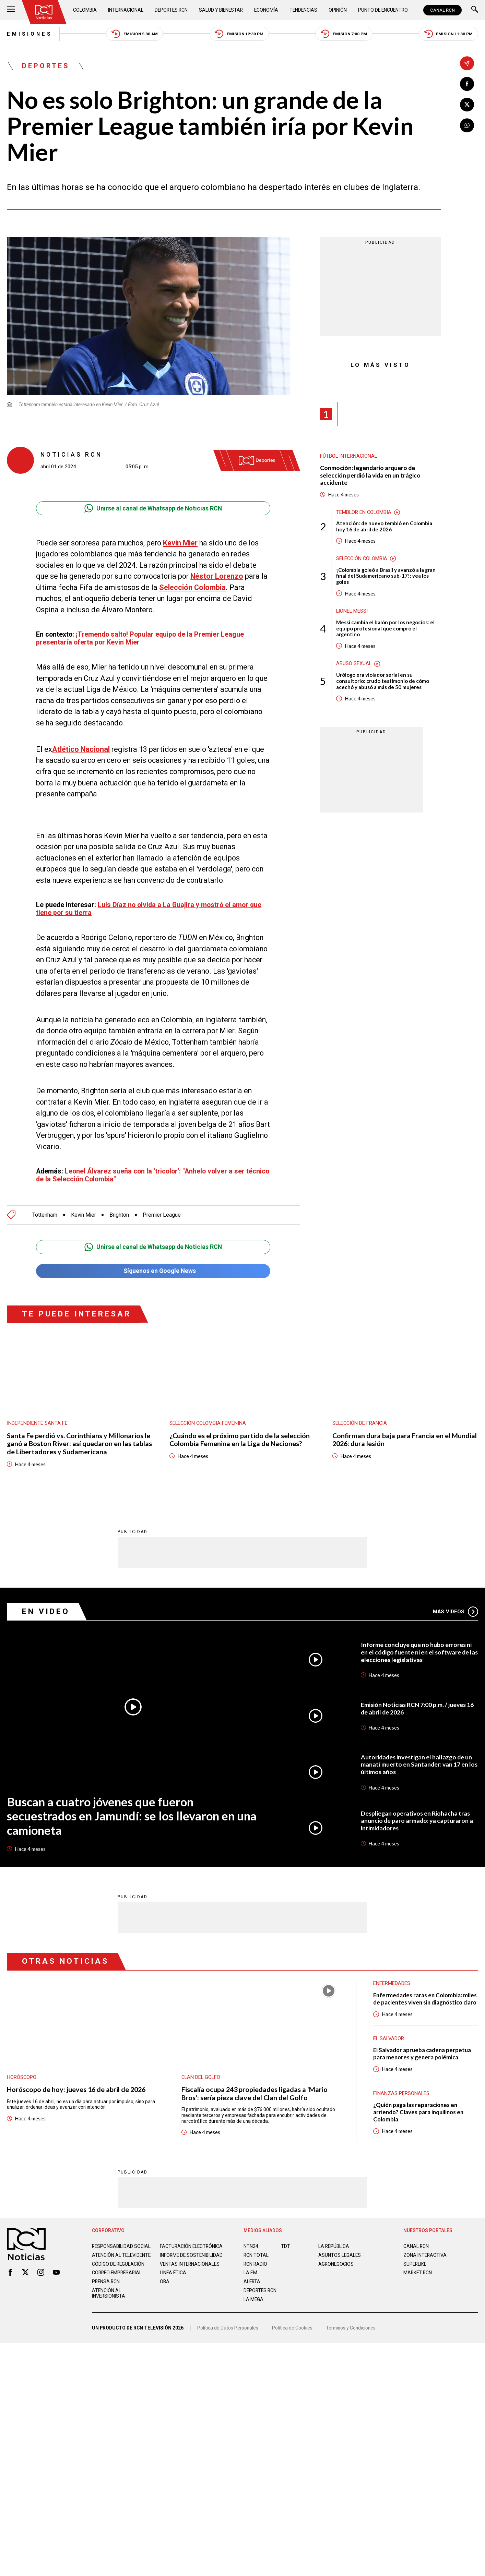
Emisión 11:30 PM (448, 33)
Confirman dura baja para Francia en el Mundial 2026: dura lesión (404, 1440)
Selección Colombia (192, 587)
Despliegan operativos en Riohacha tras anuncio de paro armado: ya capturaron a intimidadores (417, 1820)
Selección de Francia (359, 1423)
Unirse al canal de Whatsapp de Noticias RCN (153, 508)
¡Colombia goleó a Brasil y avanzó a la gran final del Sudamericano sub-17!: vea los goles (386, 576)
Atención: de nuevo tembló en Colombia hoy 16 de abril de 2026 (384, 526)
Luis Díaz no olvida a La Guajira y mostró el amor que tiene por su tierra (148, 909)
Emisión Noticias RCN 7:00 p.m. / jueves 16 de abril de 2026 (417, 1708)
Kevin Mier (180, 543)
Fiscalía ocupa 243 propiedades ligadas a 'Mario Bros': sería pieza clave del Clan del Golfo (254, 2093)
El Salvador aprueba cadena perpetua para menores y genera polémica (422, 2053)
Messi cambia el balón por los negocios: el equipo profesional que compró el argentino (385, 628)
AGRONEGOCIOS (336, 2263)
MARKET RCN (417, 2272)
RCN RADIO (255, 2263)
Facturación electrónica (191, 2246)
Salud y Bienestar (221, 10)
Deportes (46, 66)
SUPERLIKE (414, 2263)
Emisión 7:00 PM (344, 33)
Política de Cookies (292, 2327)
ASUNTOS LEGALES (339, 2255)
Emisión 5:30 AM (134, 33)
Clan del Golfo (200, 2077)
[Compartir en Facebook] (467, 84)
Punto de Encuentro (383, 10)
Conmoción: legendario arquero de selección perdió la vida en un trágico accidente (370, 475)
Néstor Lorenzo (216, 576)
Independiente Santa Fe (37, 1423)
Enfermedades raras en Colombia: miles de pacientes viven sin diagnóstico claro (425, 1998)
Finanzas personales (401, 2093)
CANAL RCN (442, 10)
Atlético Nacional (81, 749)
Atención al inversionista (108, 2292)
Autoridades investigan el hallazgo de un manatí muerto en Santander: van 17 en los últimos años (419, 1764)
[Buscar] (474, 10)
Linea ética (173, 2272)
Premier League (162, 1215)
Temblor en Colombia (363, 512)
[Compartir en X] (467, 105)
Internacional (125, 10)
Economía (266, 10)
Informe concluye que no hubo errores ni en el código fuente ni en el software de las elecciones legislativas (419, 1652)
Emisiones (29, 34)
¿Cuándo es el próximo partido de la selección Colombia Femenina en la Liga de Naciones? (239, 1440)
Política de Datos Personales (227, 2327)
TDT (285, 2246)
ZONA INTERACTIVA (425, 2255)
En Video (46, 1611)
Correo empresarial (117, 2272)
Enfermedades (391, 1983)
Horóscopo (21, 2077)
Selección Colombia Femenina (207, 1423)
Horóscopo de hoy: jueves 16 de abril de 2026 (76, 2089)
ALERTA (252, 2281)
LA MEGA (253, 2299)
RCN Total (256, 2255)
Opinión (338, 10)
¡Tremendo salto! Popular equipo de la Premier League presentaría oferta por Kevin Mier (140, 638)
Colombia (85, 10)
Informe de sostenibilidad (191, 2255)
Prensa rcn (106, 2281)
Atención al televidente (121, 2255)
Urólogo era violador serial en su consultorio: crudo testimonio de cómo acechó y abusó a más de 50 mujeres (382, 681)
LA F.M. (251, 2272)
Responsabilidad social (121, 2246)
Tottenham (44, 1215)
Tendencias (303, 10)
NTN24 (251, 2246)
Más (455, 1611)
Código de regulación (118, 2263)
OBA (164, 2281)
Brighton (119, 1215)
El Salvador (388, 2038)
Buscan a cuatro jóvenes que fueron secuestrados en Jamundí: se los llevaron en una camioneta (132, 1815)
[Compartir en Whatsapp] (467, 125)
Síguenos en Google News (153, 1271)
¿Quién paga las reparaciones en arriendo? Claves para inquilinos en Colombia (418, 2111)
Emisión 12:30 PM (239, 33)
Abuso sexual (353, 663)
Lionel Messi (352, 611)
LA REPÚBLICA (333, 2246)
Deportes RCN (171, 10)
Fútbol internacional (348, 456)
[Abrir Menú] (11, 10)
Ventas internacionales (190, 2263)
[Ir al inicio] (44, 12)
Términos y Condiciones (351, 2327)
